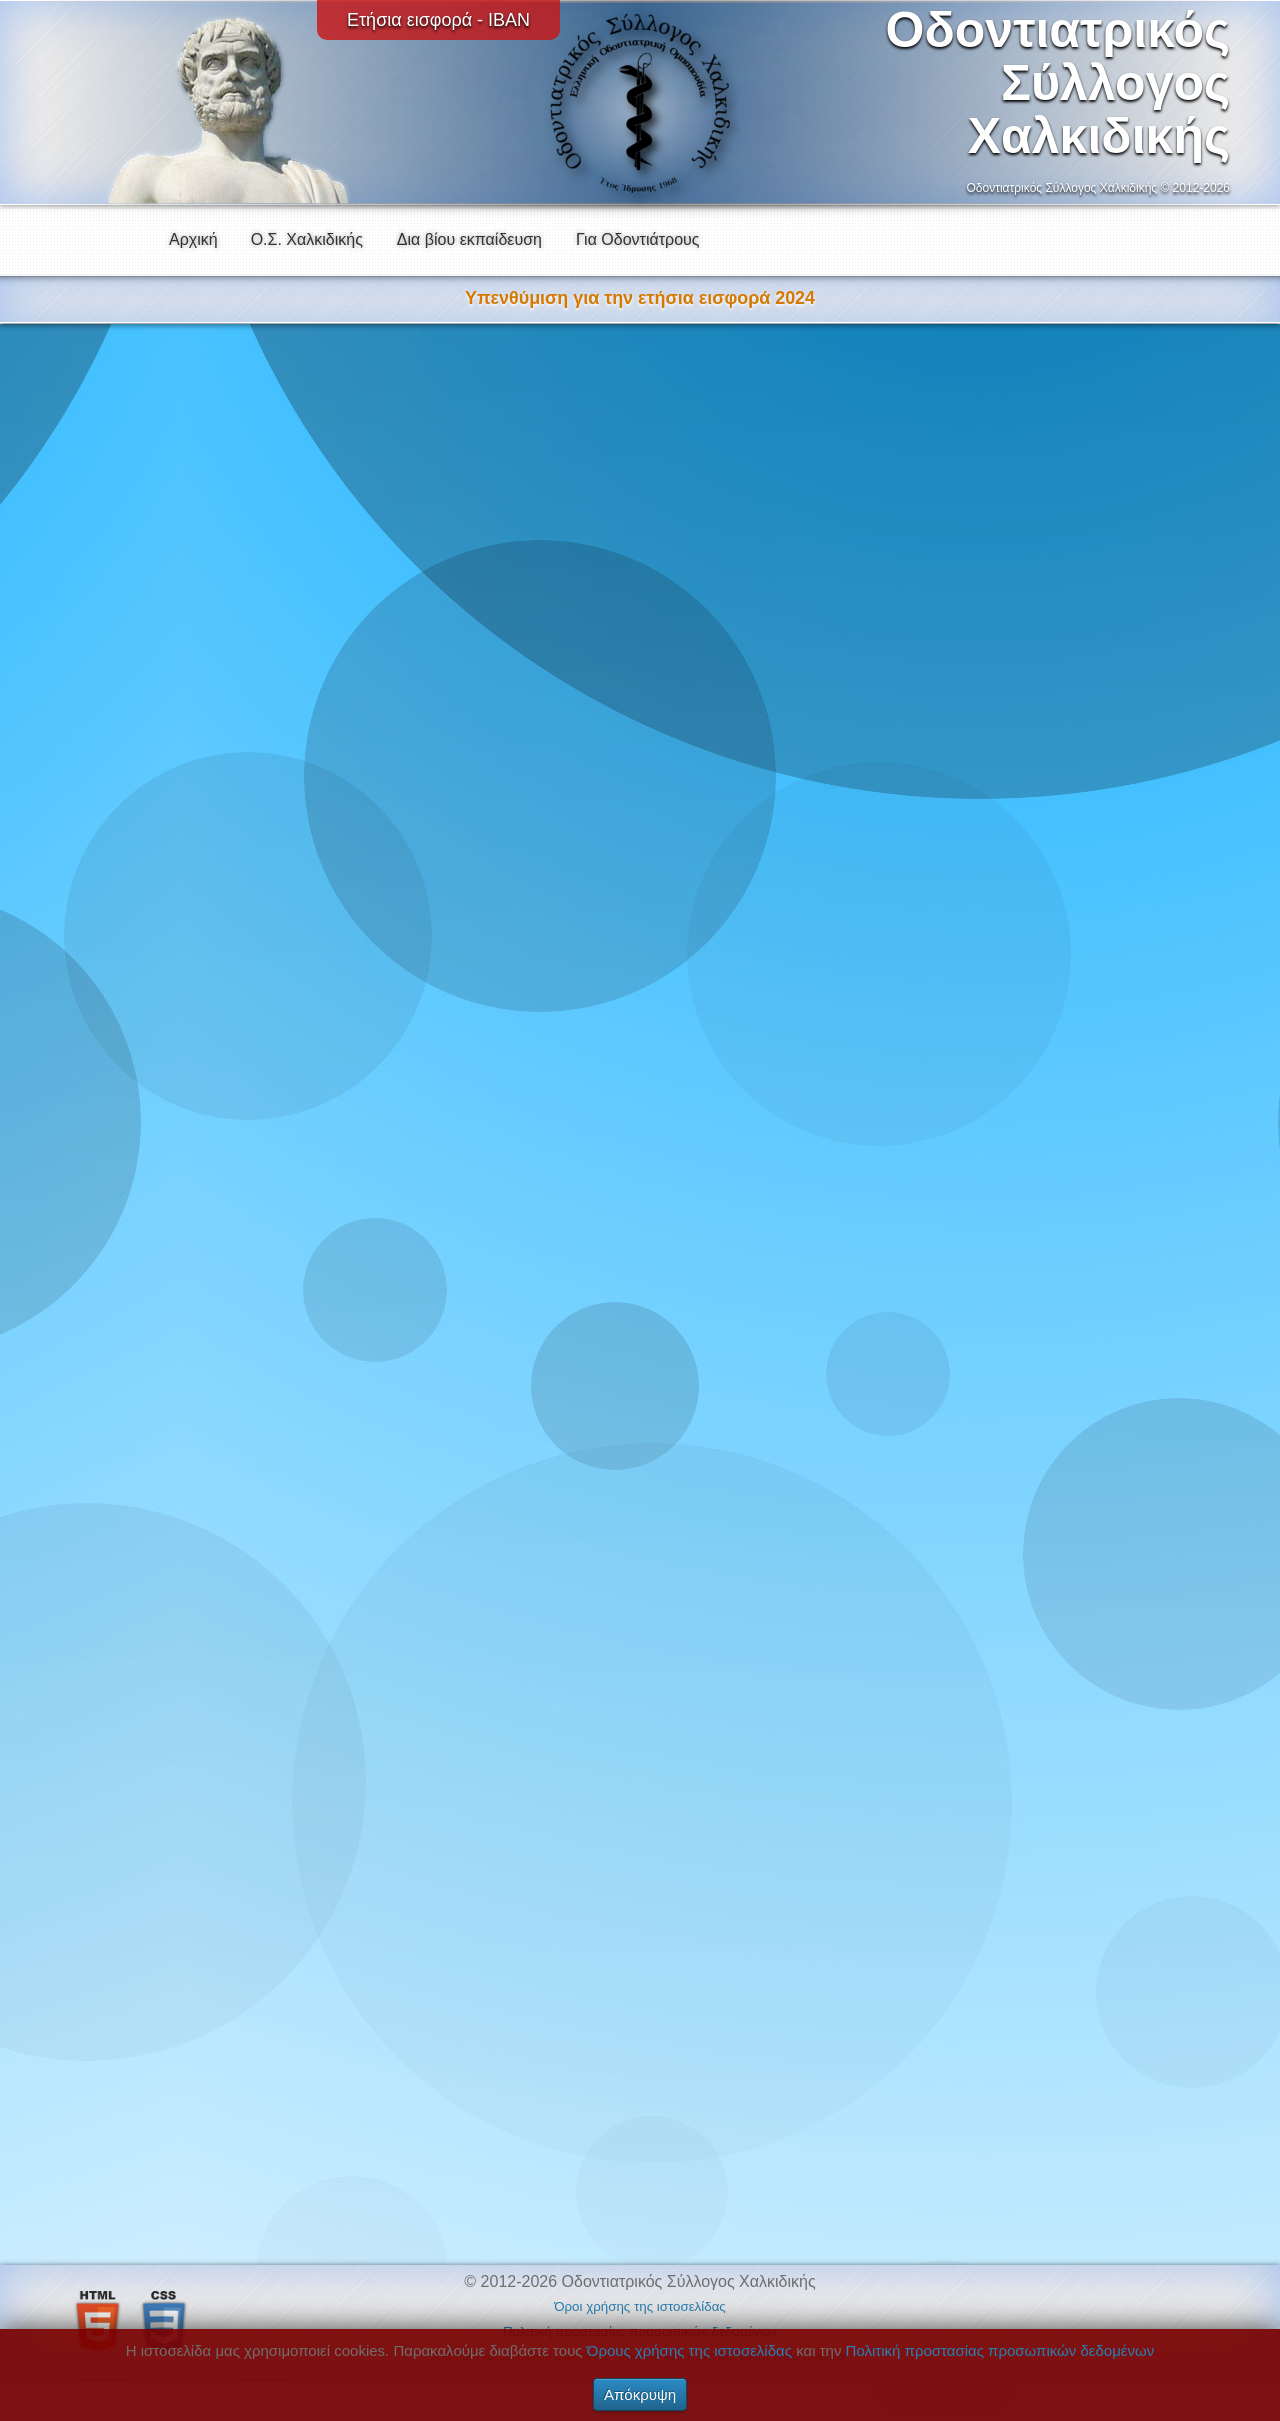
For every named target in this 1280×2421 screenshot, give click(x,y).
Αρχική (193, 239)
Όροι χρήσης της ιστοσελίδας (640, 2306)
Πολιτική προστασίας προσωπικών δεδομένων (1000, 2350)
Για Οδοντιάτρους (638, 239)
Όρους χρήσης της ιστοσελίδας (689, 2350)
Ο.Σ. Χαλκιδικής (307, 239)
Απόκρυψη (640, 2394)
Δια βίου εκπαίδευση (469, 239)
